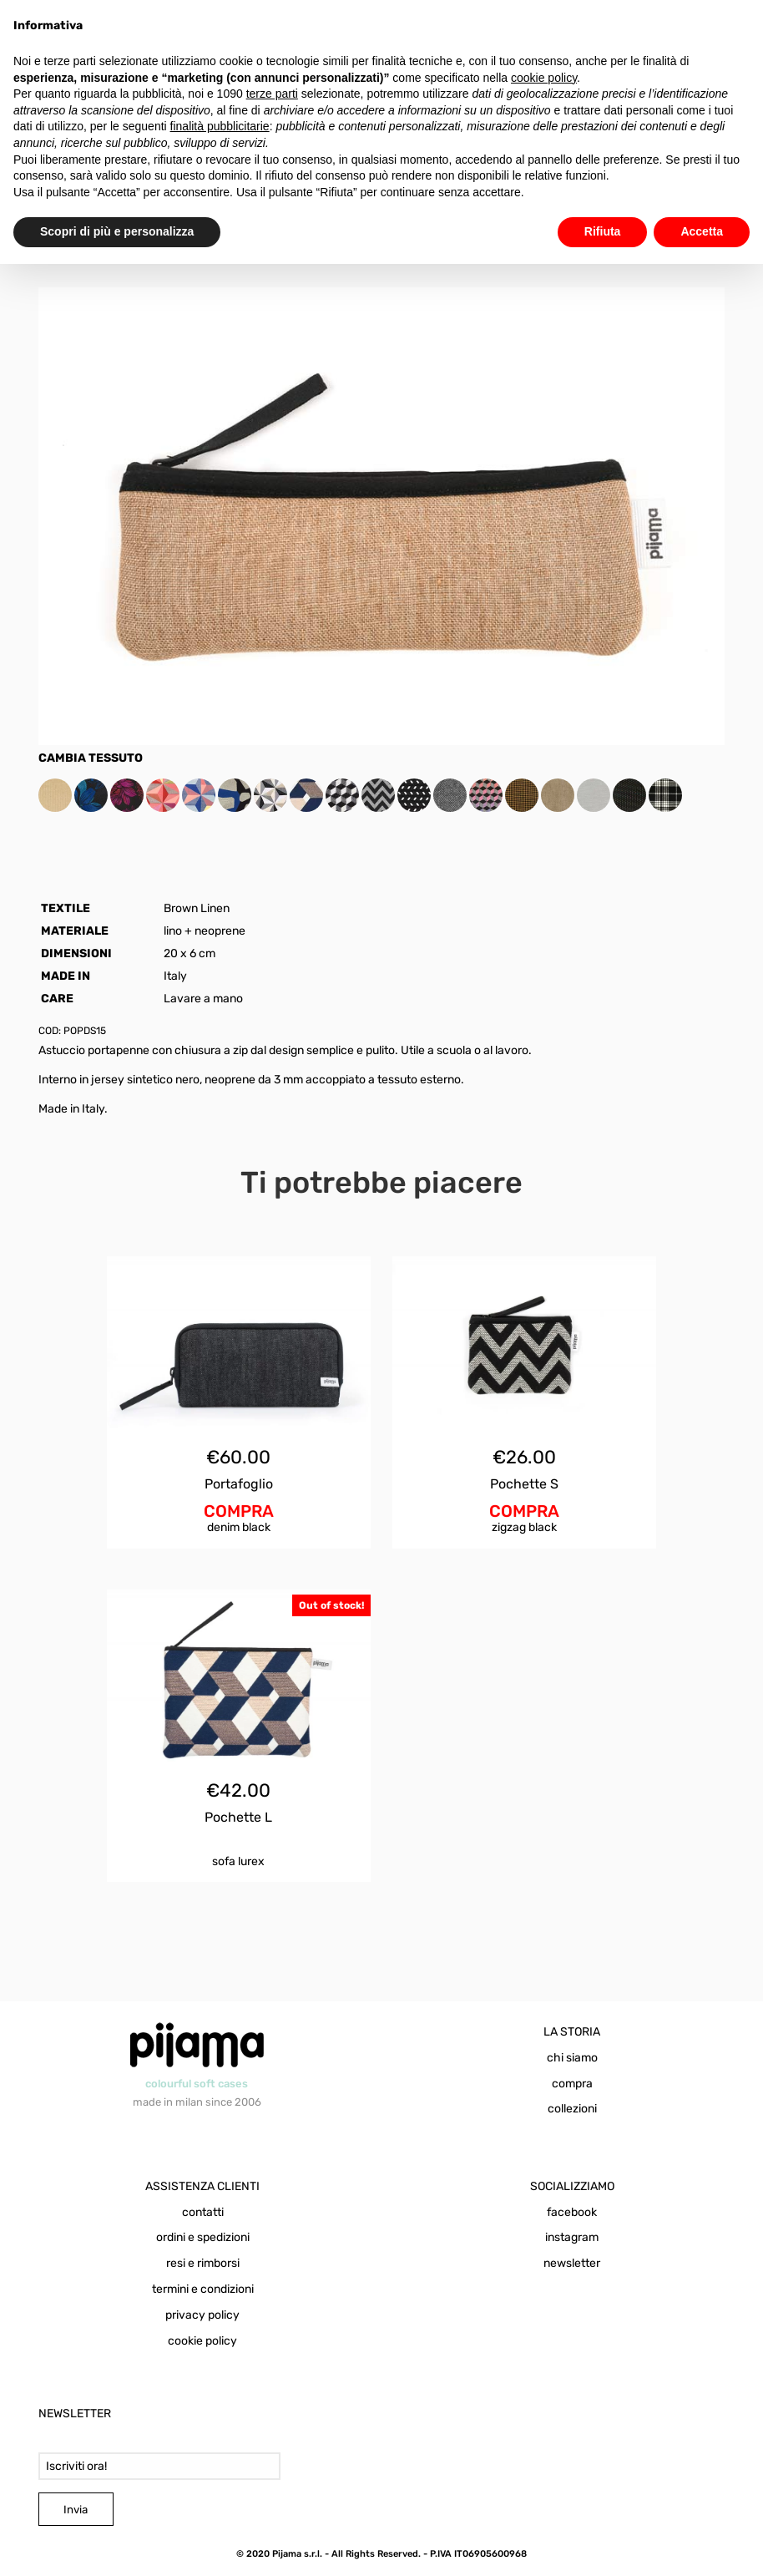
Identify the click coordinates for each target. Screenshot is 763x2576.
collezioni (572, 2109)
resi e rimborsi (203, 2263)
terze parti (272, 93)
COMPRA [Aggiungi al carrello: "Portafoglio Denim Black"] (239, 1511)
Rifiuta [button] (602, 231)
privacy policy (202, 2315)
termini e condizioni (203, 2289)
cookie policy (202, 2341)
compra (572, 2084)
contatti (203, 2212)
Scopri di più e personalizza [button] (117, 231)
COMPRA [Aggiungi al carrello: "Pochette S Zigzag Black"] (524, 1511)
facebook (572, 2212)
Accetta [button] (701, 231)
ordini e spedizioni (203, 2237)
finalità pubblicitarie (220, 126)
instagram (572, 2237)
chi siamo (572, 2058)
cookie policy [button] (544, 77)
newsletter (571, 2263)
